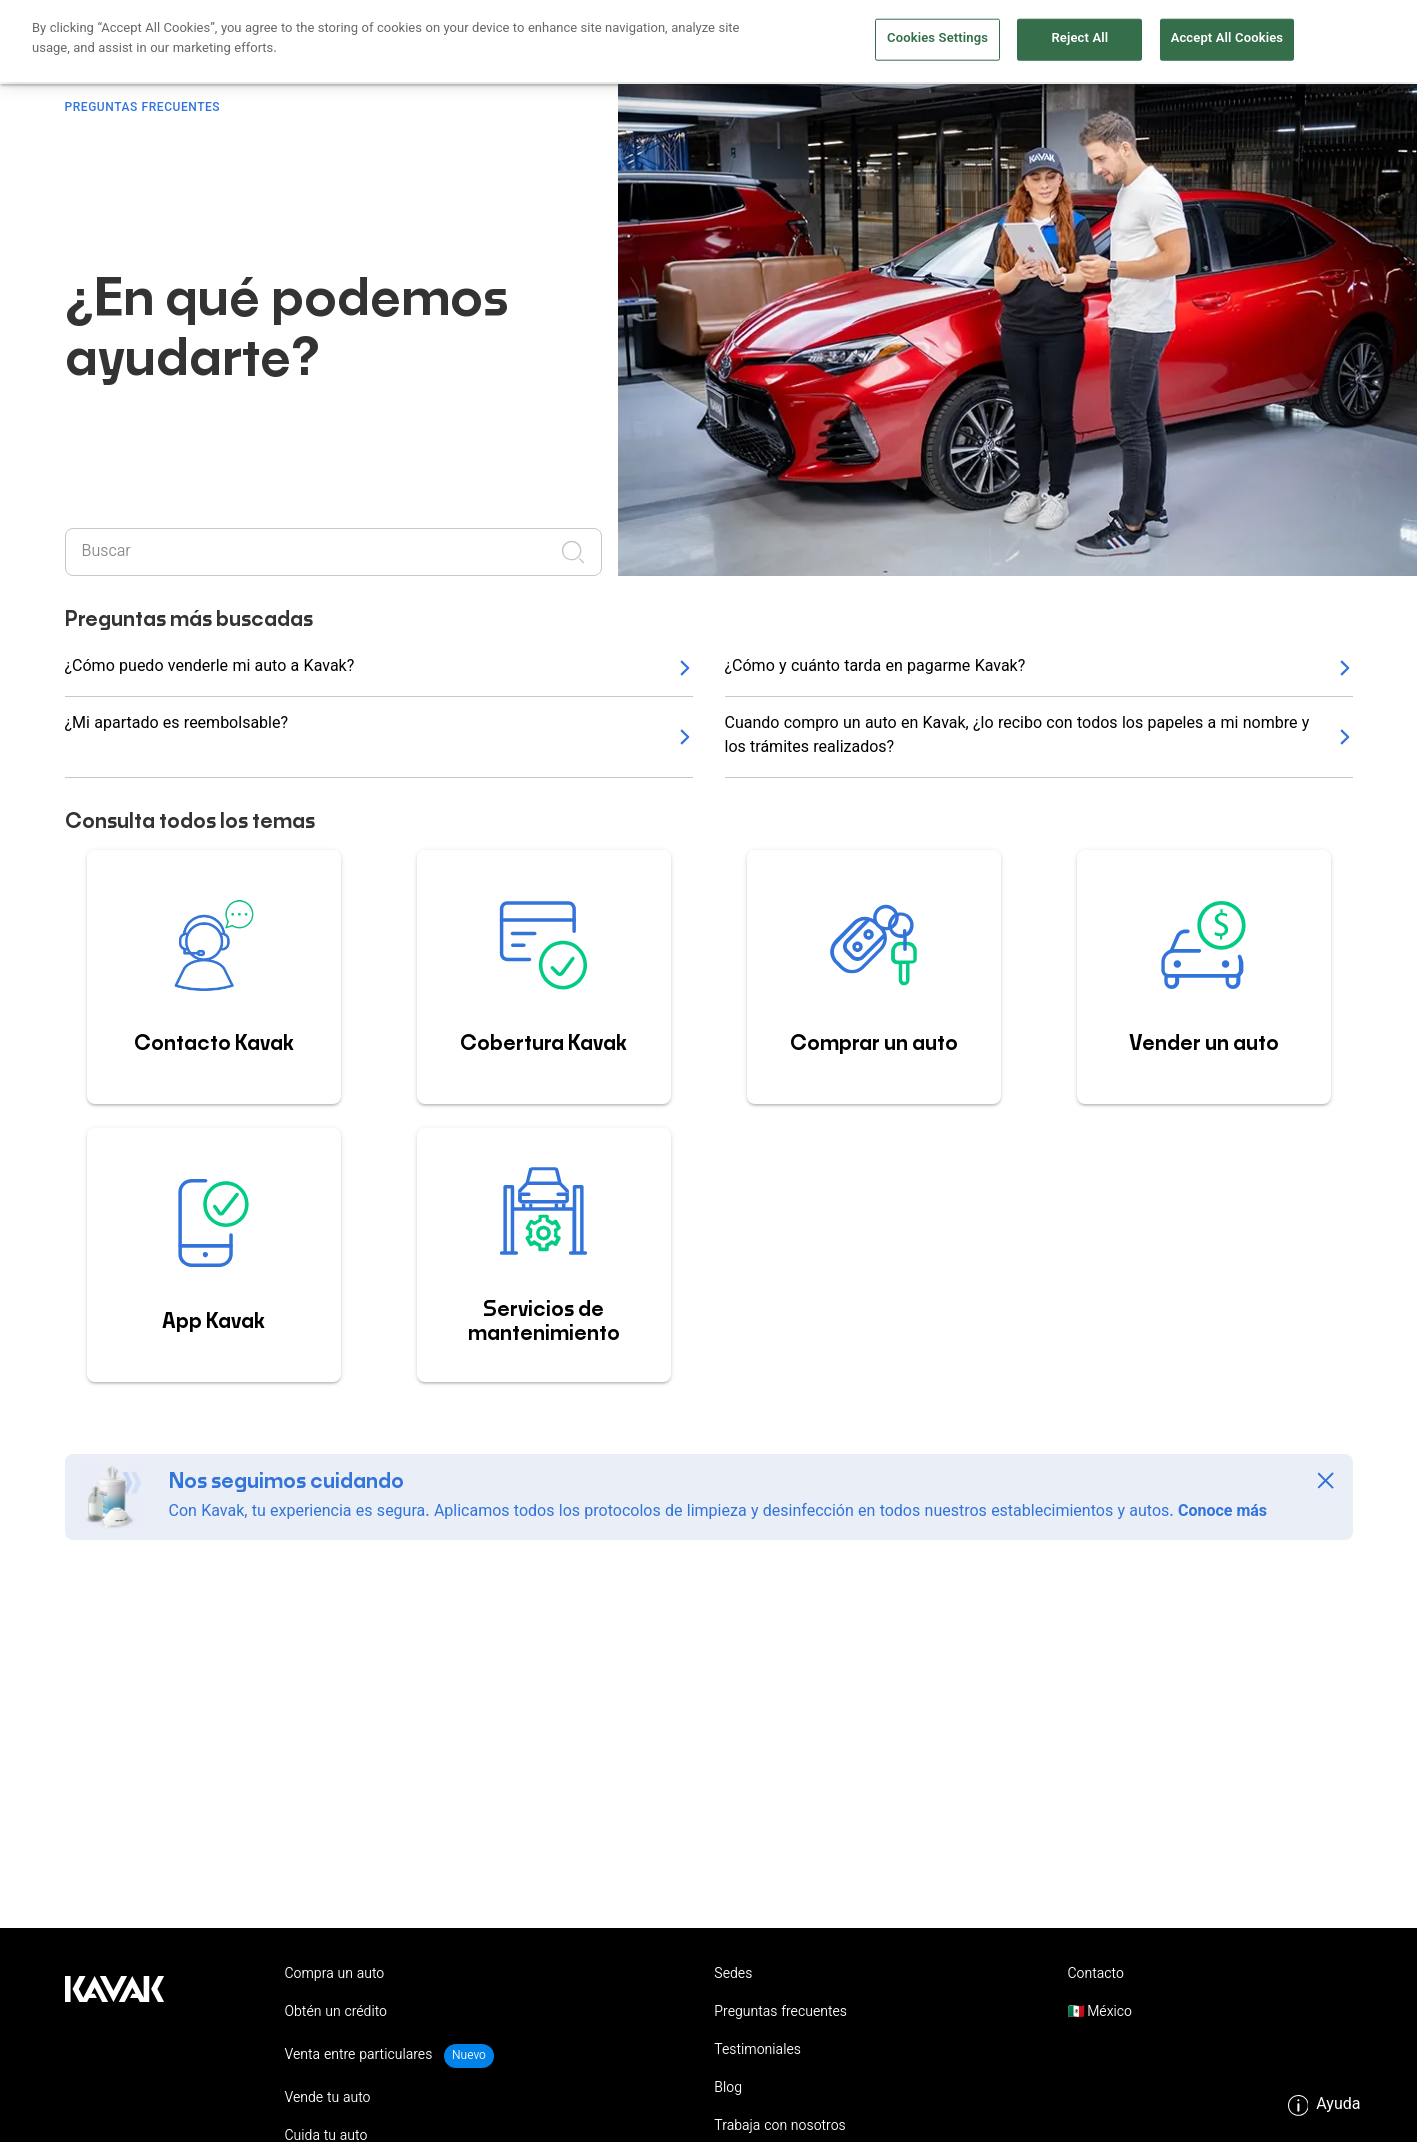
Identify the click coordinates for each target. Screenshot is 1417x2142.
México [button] (1107, 2013)
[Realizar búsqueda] (579, 552)
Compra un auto (717, 42)
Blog (728, 2089)
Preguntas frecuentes (780, 2013)
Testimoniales (757, 2051)
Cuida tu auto (984, 42)
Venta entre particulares (361, 2056)
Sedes (733, 1975)
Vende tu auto (855, 42)
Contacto (1095, 1975)
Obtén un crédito (569, 42)
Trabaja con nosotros (779, 2127)
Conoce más (1222, 1512)
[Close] (1325, 1480)
